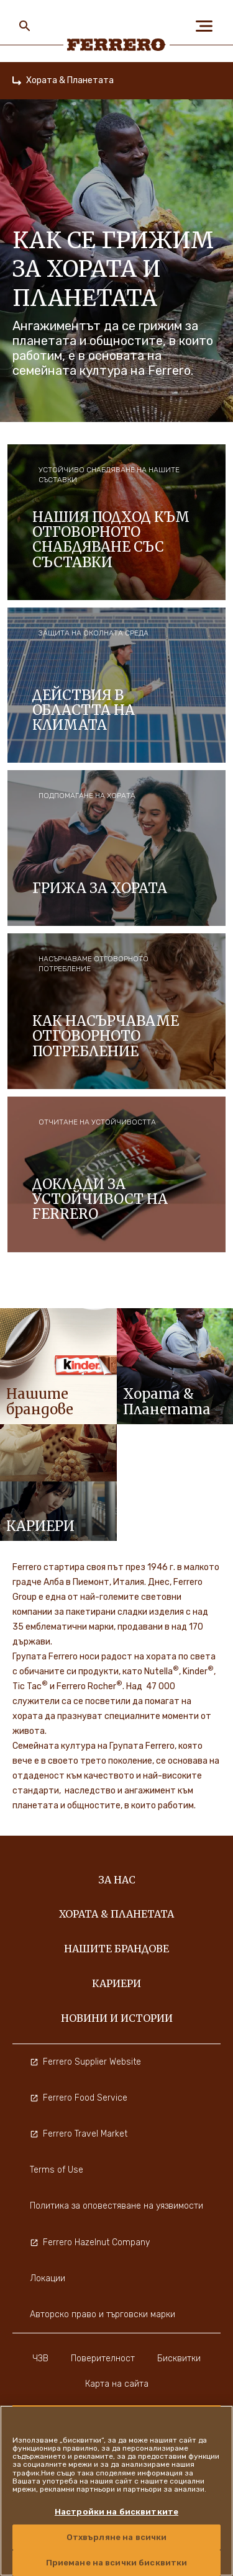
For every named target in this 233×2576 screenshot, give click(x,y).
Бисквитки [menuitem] (179, 2358)
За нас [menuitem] (116, 1880)
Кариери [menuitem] (116, 1983)
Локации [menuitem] (47, 2278)
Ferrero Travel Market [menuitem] (78, 2134)
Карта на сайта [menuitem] (116, 2384)
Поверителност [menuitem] (103, 2358)
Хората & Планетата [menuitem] (116, 1914)
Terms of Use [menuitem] (56, 2170)
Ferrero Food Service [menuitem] (78, 2098)
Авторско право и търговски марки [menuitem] (102, 2314)
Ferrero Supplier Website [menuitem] (85, 2062)
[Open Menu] (208, 26)
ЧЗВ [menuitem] (40, 2358)
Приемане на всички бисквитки (117, 2562)
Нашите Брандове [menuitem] (116, 1948)
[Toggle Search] (24, 26)
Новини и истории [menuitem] (117, 2018)
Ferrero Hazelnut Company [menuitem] (90, 2242)
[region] (116, 2490)
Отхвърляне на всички (116, 2537)
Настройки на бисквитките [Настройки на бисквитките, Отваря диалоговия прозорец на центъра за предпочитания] (116, 2511)
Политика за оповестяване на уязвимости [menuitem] (116, 2206)
